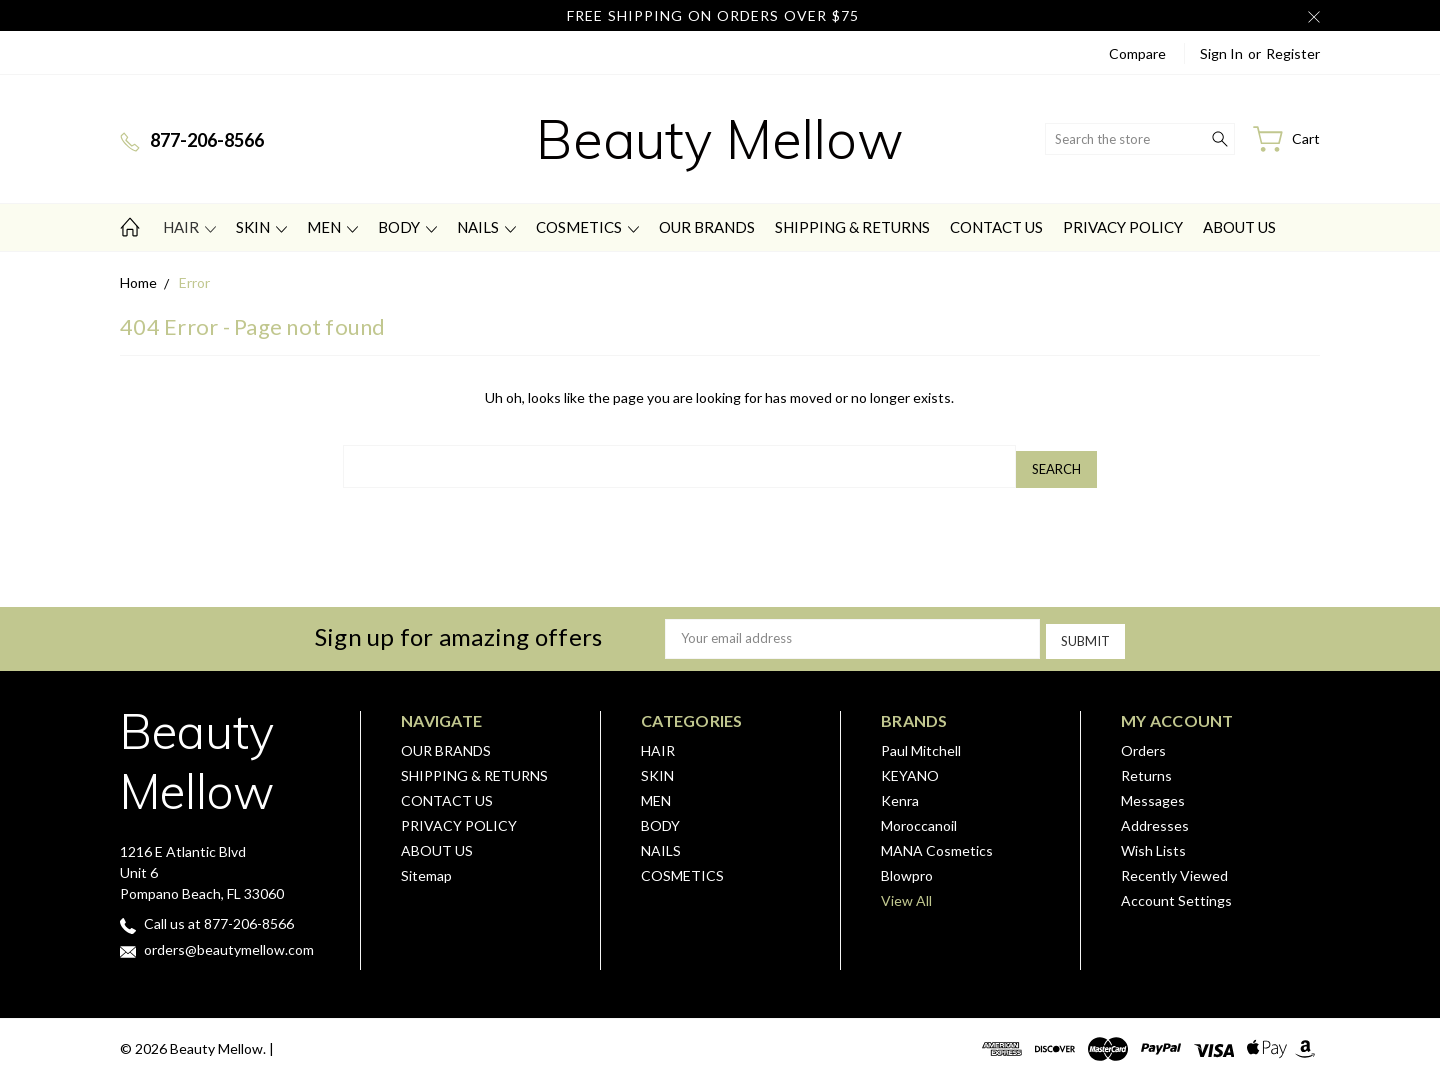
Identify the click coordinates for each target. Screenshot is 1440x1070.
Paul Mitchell (921, 741)
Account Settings (1176, 891)
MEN (332, 227)
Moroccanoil (919, 816)
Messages (1153, 791)
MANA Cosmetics (937, 841)
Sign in (1221, 53)
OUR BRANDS (707, 227)
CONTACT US (996, 227)
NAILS (486, 227)
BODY (407, 227)
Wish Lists (1153, 841)
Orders (1143, 741)
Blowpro (907, 866)
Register (1293, 53)
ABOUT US (1239, 227)
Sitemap (426, 866)
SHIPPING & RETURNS (852, 227)
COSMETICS (587, 227)
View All (906, 891)
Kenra (900, 791)
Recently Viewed (1174, 866)
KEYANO (910, 766)
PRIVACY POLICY (1123, 227)
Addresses (1155, 816)
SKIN (261, 227)
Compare (1137, 53)
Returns (1146, 766)
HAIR (189, 227)
